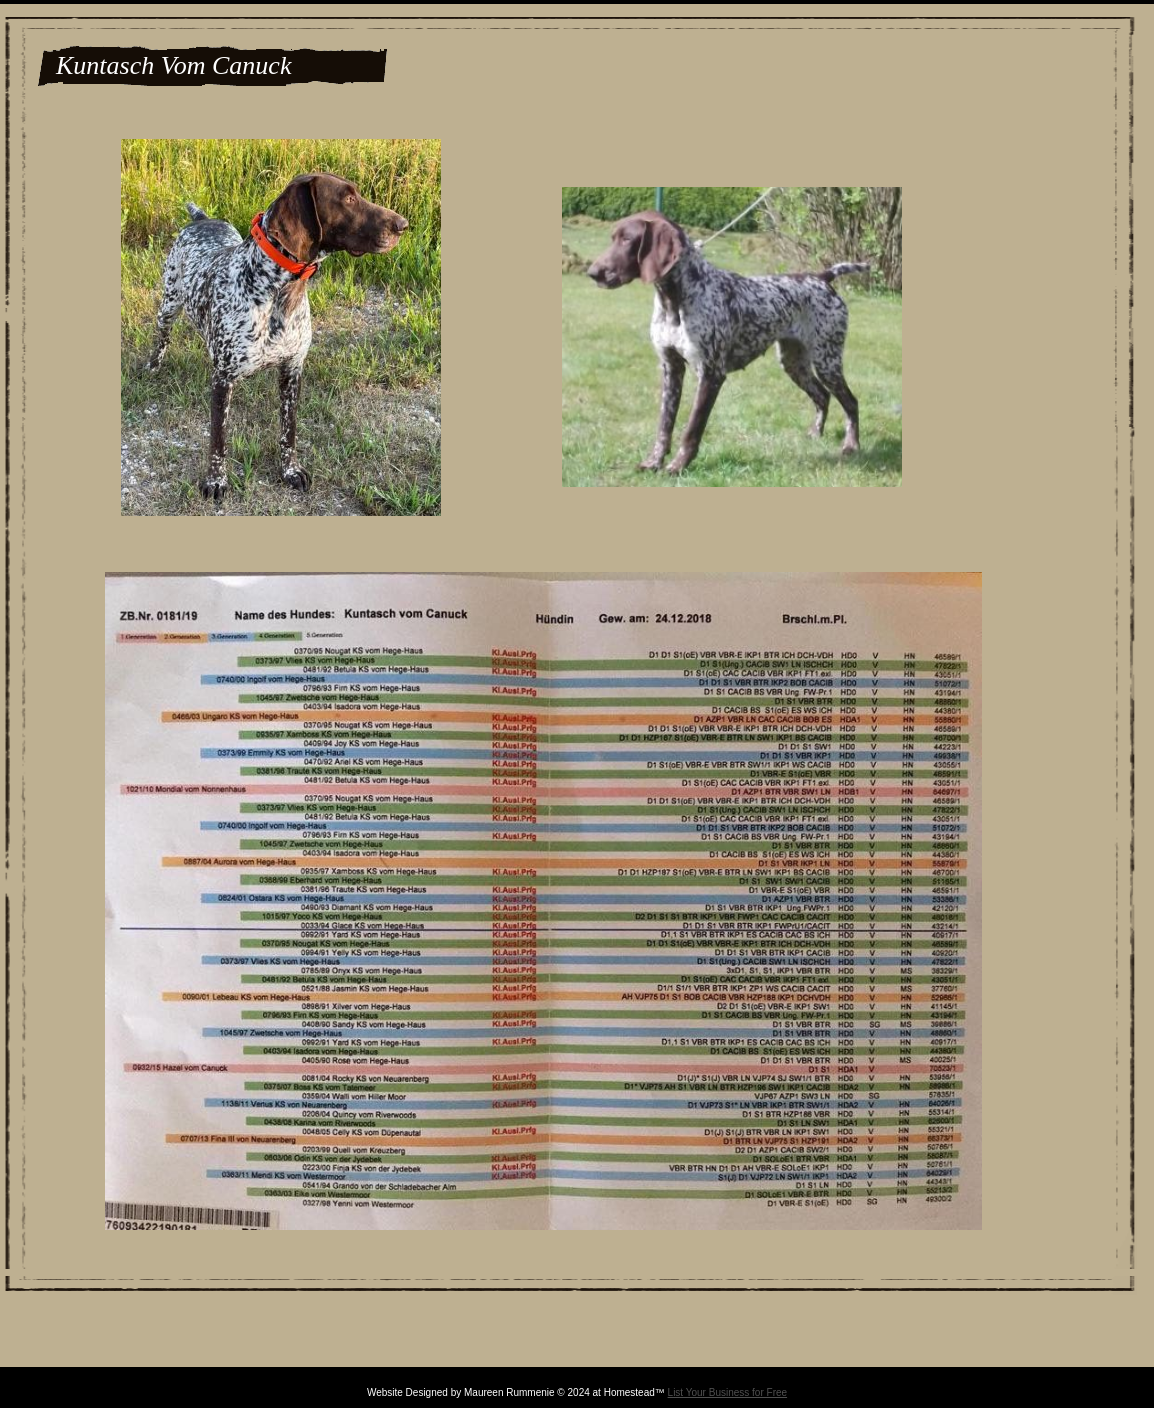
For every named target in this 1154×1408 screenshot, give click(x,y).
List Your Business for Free (728, 1392)
